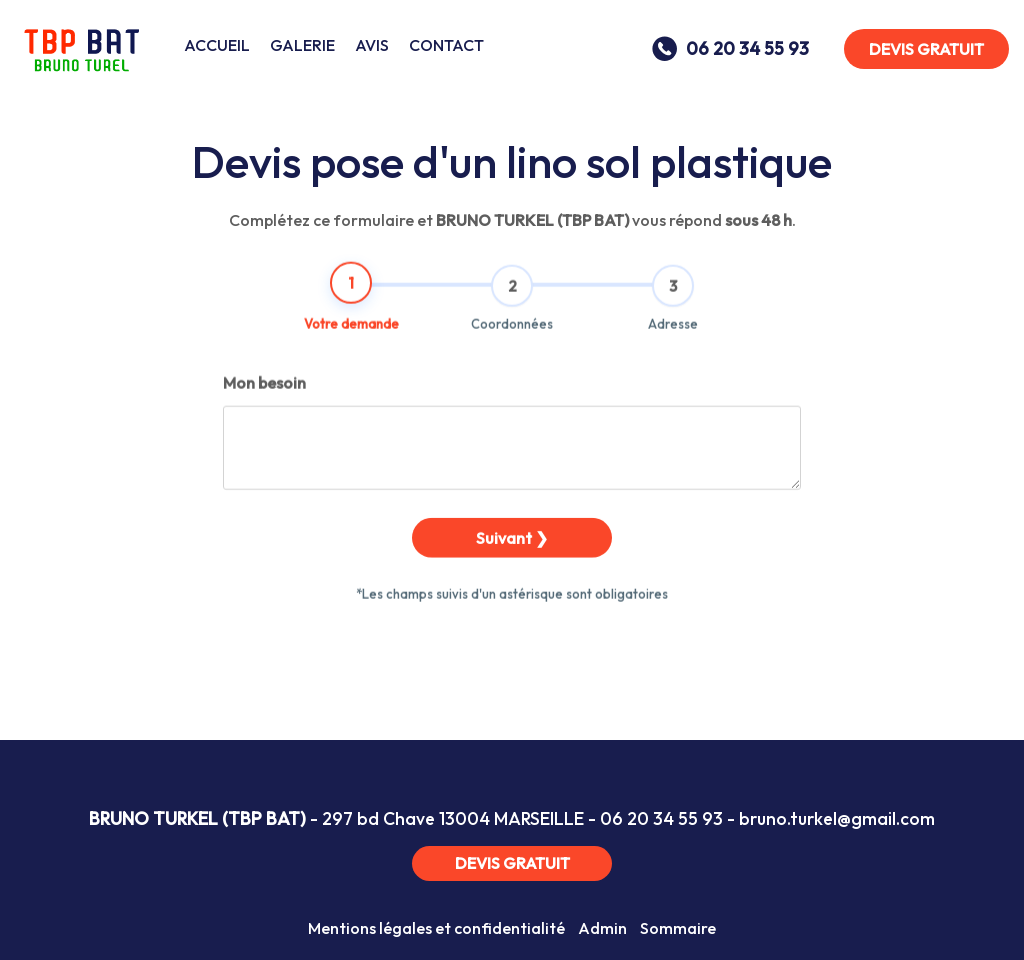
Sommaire (678, 928)
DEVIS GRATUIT (926, 49)
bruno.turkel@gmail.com (837, 818)
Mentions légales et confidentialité (436, 928)
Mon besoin (264, 407)
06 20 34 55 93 (661, 818)
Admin (602, 928)
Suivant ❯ (512, 562)
